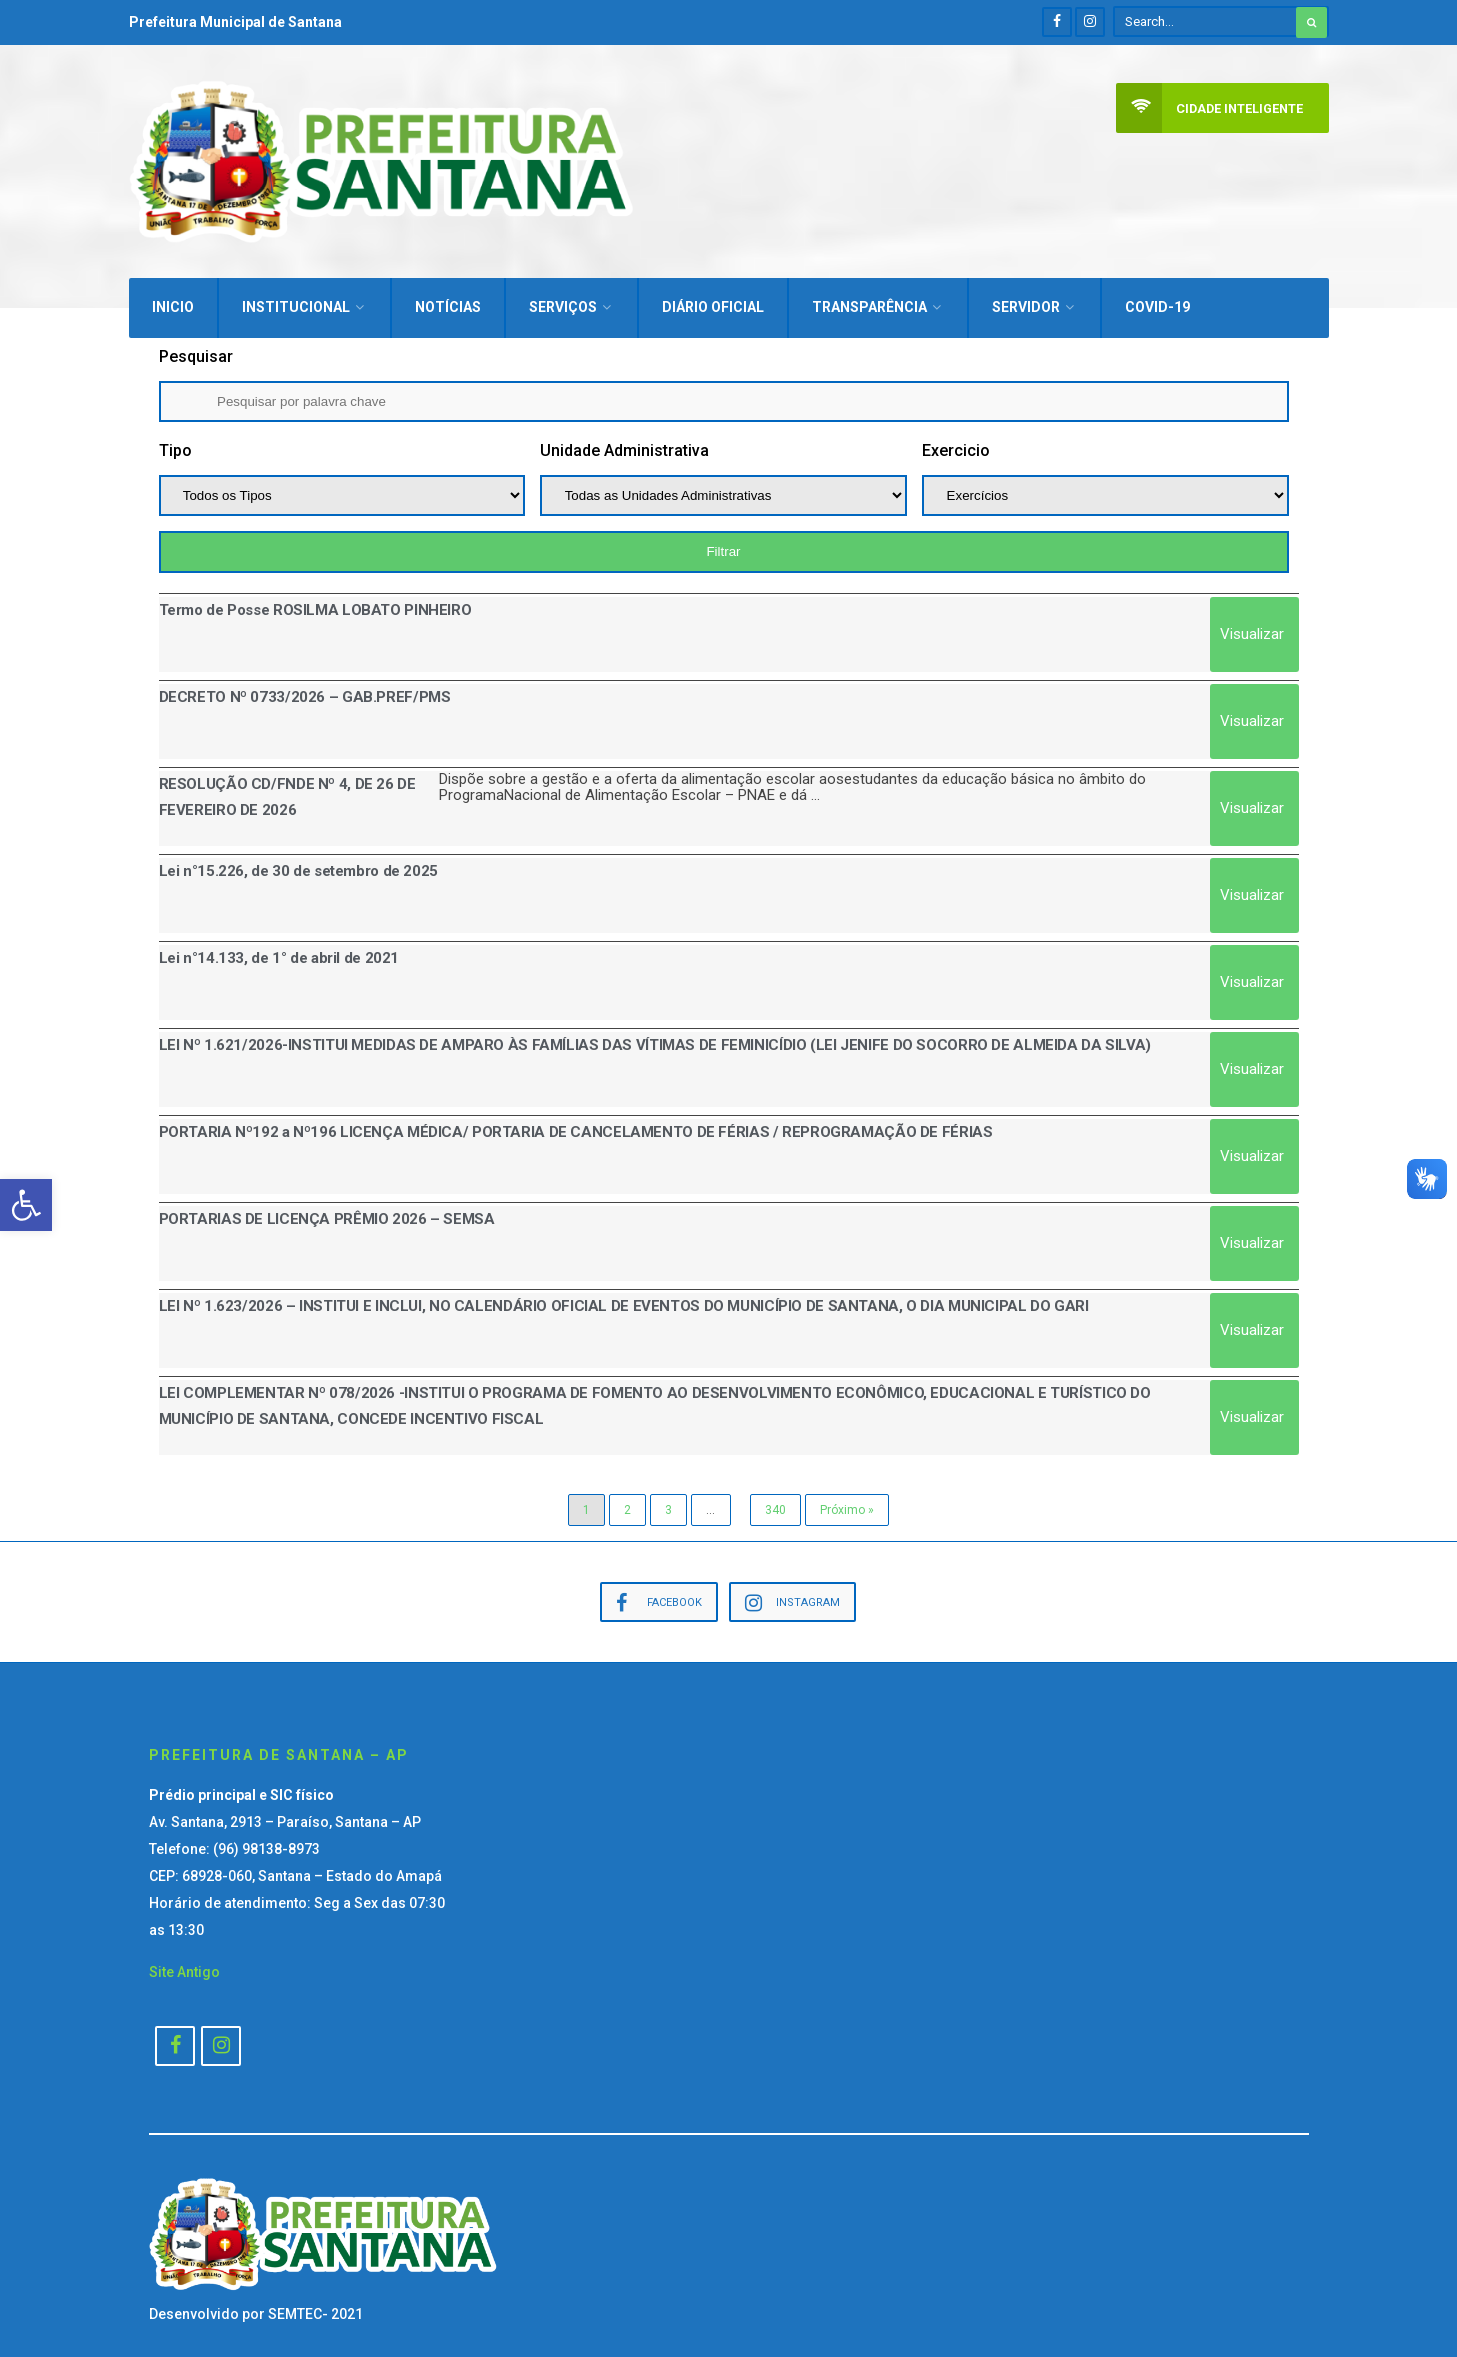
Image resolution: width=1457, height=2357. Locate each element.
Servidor (1026, 298)
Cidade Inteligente (1209, 108)
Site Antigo (184, 1963)
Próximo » (847, 1501)
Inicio (173, 298)
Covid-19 (1157, 298)
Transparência (869, 298)
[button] (26, 1205)
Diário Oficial (713, 298)
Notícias (448, 298)
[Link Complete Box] (729, 625)
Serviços (563, 298)
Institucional (296, 298)
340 (775, 1501)
